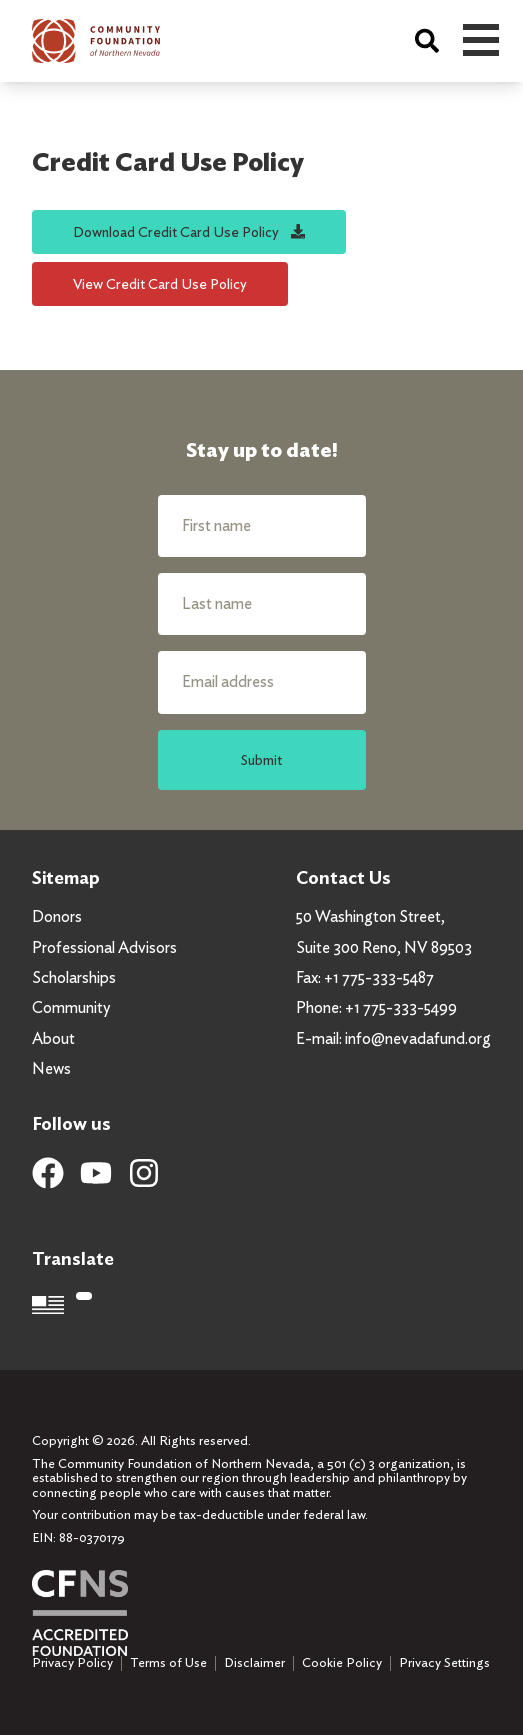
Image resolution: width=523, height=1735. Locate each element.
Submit (261, 759)
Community (71, 1007)
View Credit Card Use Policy (160, 283)
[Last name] (262, 604)
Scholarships (74, 977)
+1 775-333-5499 (401, 1007)
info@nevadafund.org (418, 1038)
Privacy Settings (444, 1663)
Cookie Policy (342, 1662)
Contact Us (343, 877)
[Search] (427, 41)
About (53, 1038)
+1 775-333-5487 (379, 977)
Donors (57, 916)
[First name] (262, 526)
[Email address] (262, 682)
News (51, 1068)
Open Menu (481, 40)
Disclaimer (254, 1662)
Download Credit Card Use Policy (189, 231)
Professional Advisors (104, 947)
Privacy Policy (72, 1662)
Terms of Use (168, 1662)
